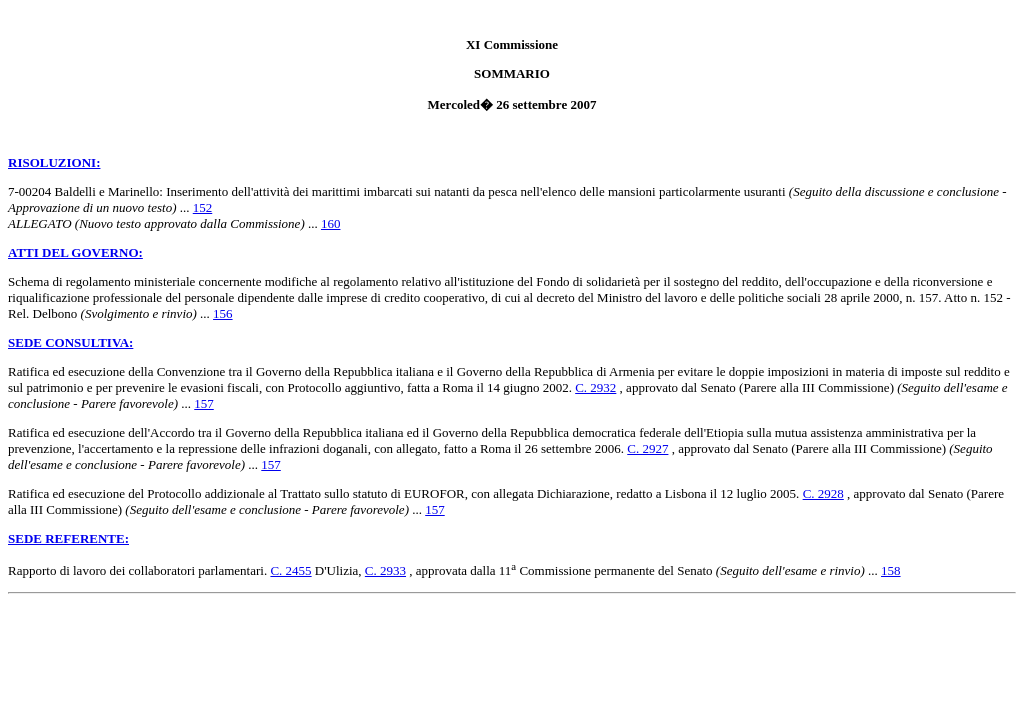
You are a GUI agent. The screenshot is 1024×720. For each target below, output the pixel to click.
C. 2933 (385, 570)
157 (204, 403)
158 (891, 570)
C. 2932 (595, 387)
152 (203, 207)
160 (331, 223)
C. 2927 (647, 448)
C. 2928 (823, 493)
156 (223, 313)
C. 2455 (290, 570)
